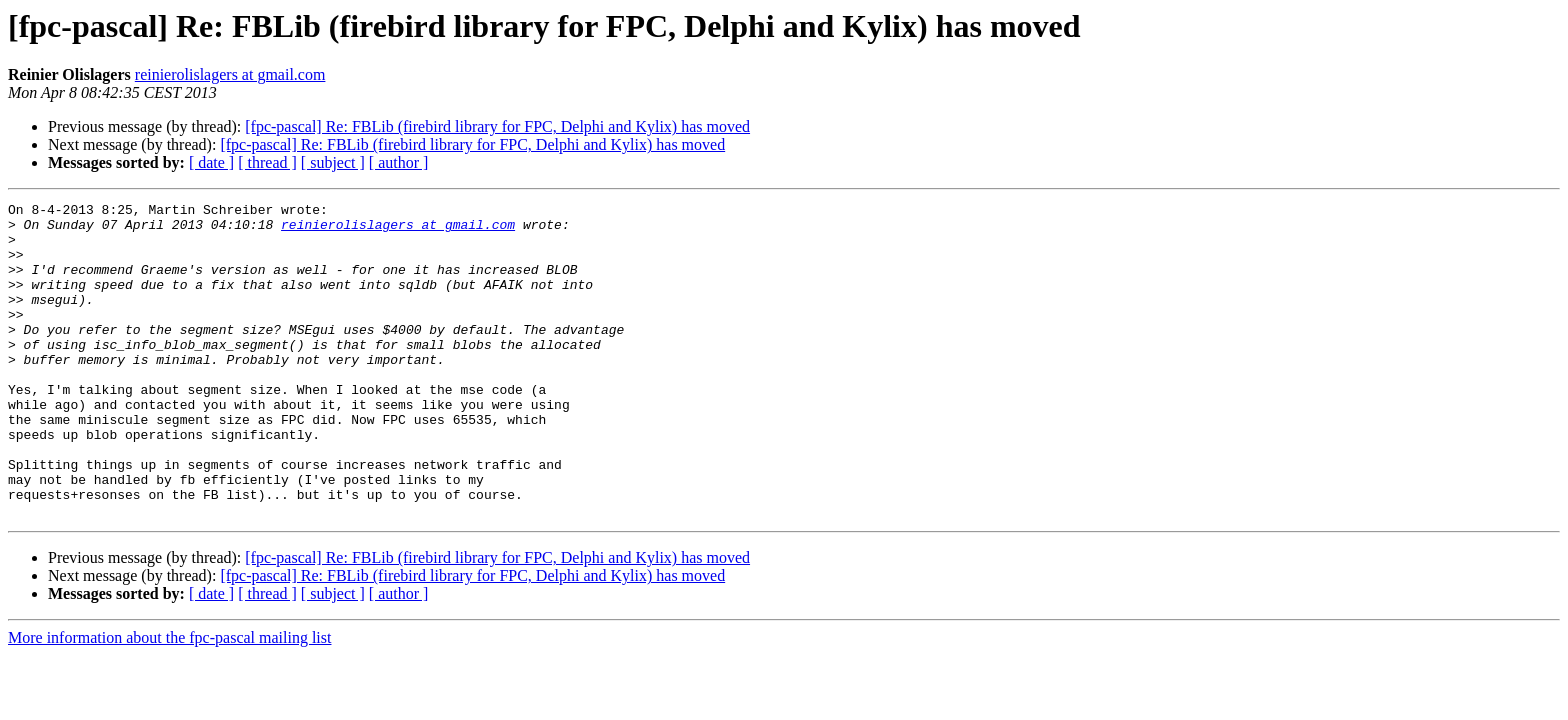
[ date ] (211, 162)
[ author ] (399, 162)
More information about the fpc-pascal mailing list (169, 700)
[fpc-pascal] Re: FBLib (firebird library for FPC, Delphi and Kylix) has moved (497, 126)
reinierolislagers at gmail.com (230, 74)
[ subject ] (333, 162)
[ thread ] (267, 162)
